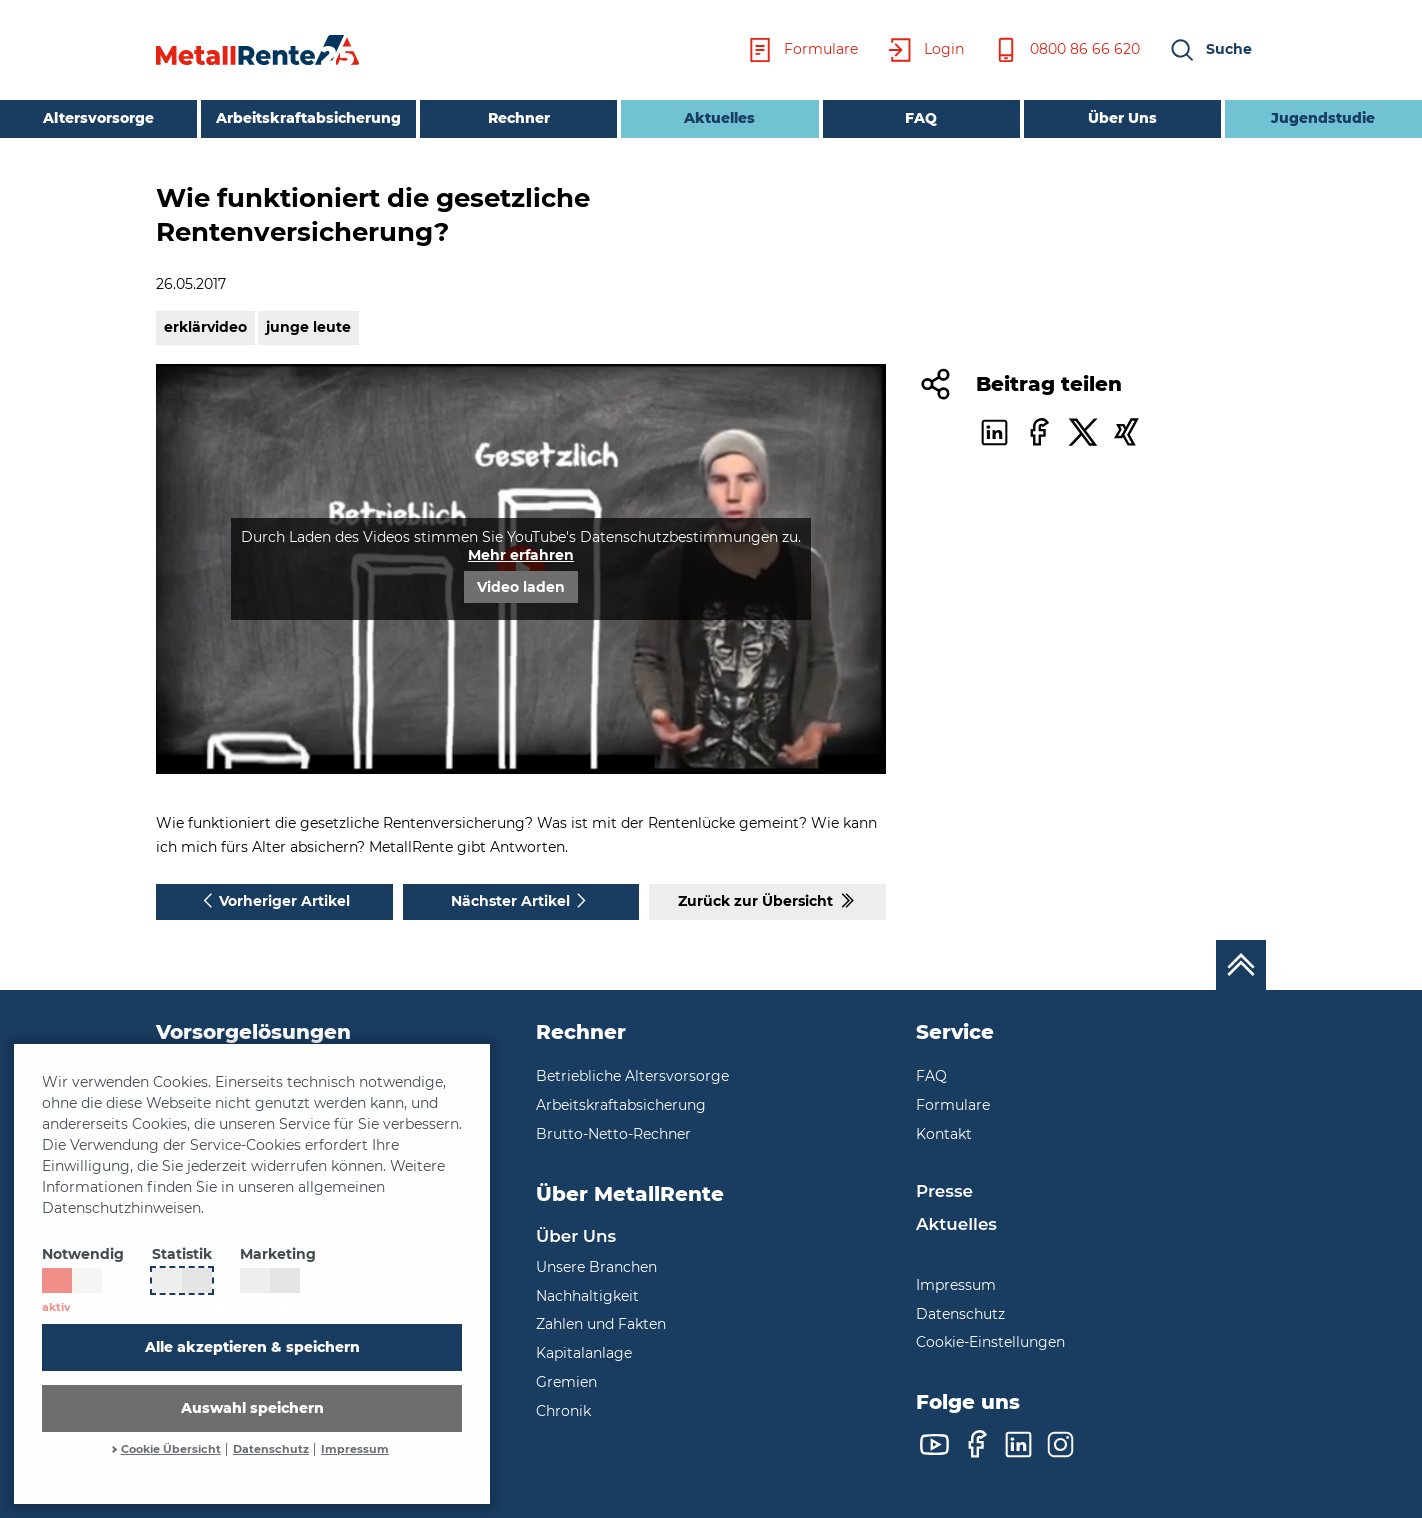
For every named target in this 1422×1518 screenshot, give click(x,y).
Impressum (355, 1449)
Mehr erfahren (521, 555)
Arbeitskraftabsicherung (308, 118)
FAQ (921, 118)
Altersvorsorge (98, 118)
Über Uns (1122, 118)
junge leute (308, 327)
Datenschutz (271, 1449)
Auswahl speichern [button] (252, 1408)
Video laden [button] (521, 587)
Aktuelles (688, 116)
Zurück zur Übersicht (768, 900)
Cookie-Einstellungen (990, 1342)
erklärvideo (205, 327)
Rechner (519, 118)
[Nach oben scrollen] (1241, 965)
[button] (1210, 50)
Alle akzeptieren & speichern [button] (252, 1347)
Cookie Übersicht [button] (171, 1449)
